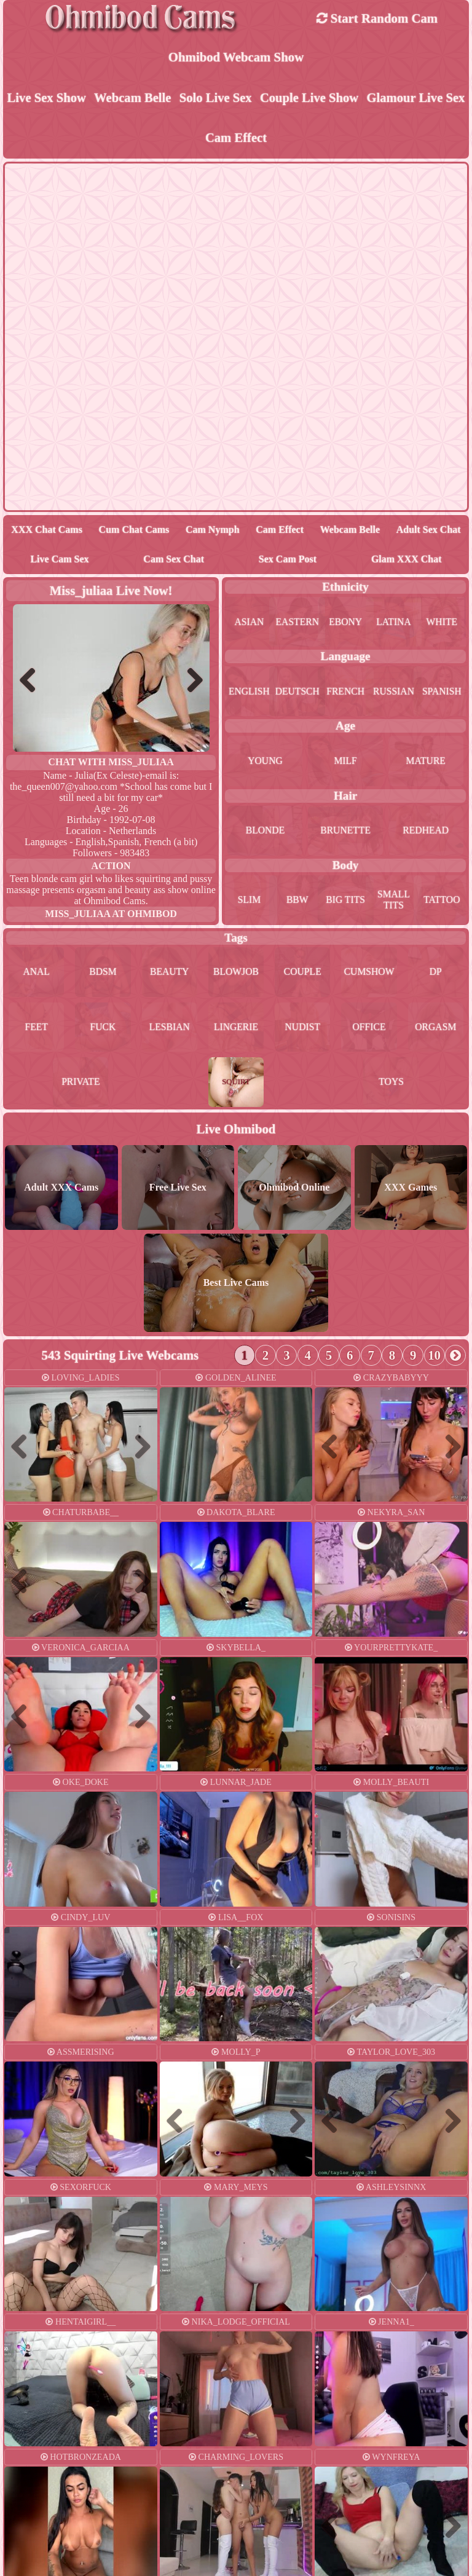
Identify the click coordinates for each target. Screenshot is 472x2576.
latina (394, 622)
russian (393, 692)
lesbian (170, 1028)
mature (426, 762)
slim (249, 901)
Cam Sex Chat (173, 560)
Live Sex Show (46, 98)
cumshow (369, 973)
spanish (442, 692)
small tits (393, 901)
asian (249, 622)
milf (345, 762)
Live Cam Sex (59, 560)
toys (391, 1084)
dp (436, 973)
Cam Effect (236, 139)
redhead (425, 831)
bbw (297, 901)
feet (36, 1028)
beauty (169, 973)
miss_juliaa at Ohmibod (111, 915)
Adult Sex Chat (428, 531)
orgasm (436, 1028)
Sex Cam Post (288, 560)
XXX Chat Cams (46, 531)
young (265, 762)
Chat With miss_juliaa (111, 763)
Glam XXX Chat (406, 560)
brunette (345, 831)
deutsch (297, 692)
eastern (297, 622)
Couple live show (309, 98)
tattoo (442, 901)
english (249, 692)
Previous (33, 681)
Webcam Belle (132, 98)
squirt (236, 1084)
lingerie (236, 1028)
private (80, 1084)
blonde (265, 831)
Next (189, 681)
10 (434, 1357)
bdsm (103, 973)
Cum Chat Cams (134, 531)
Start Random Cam (377, 18)
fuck (103, 1028)
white (442, 622)
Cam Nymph (213, 531)
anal (36, 973)
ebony (346, 622)
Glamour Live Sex (415, 98)
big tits (346, 901)
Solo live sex (215, 98)
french (345, 692)
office (369, 1028)
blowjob (236, 973)
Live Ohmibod (236, 1131)
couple (302, 973)
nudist (303, 1028)
